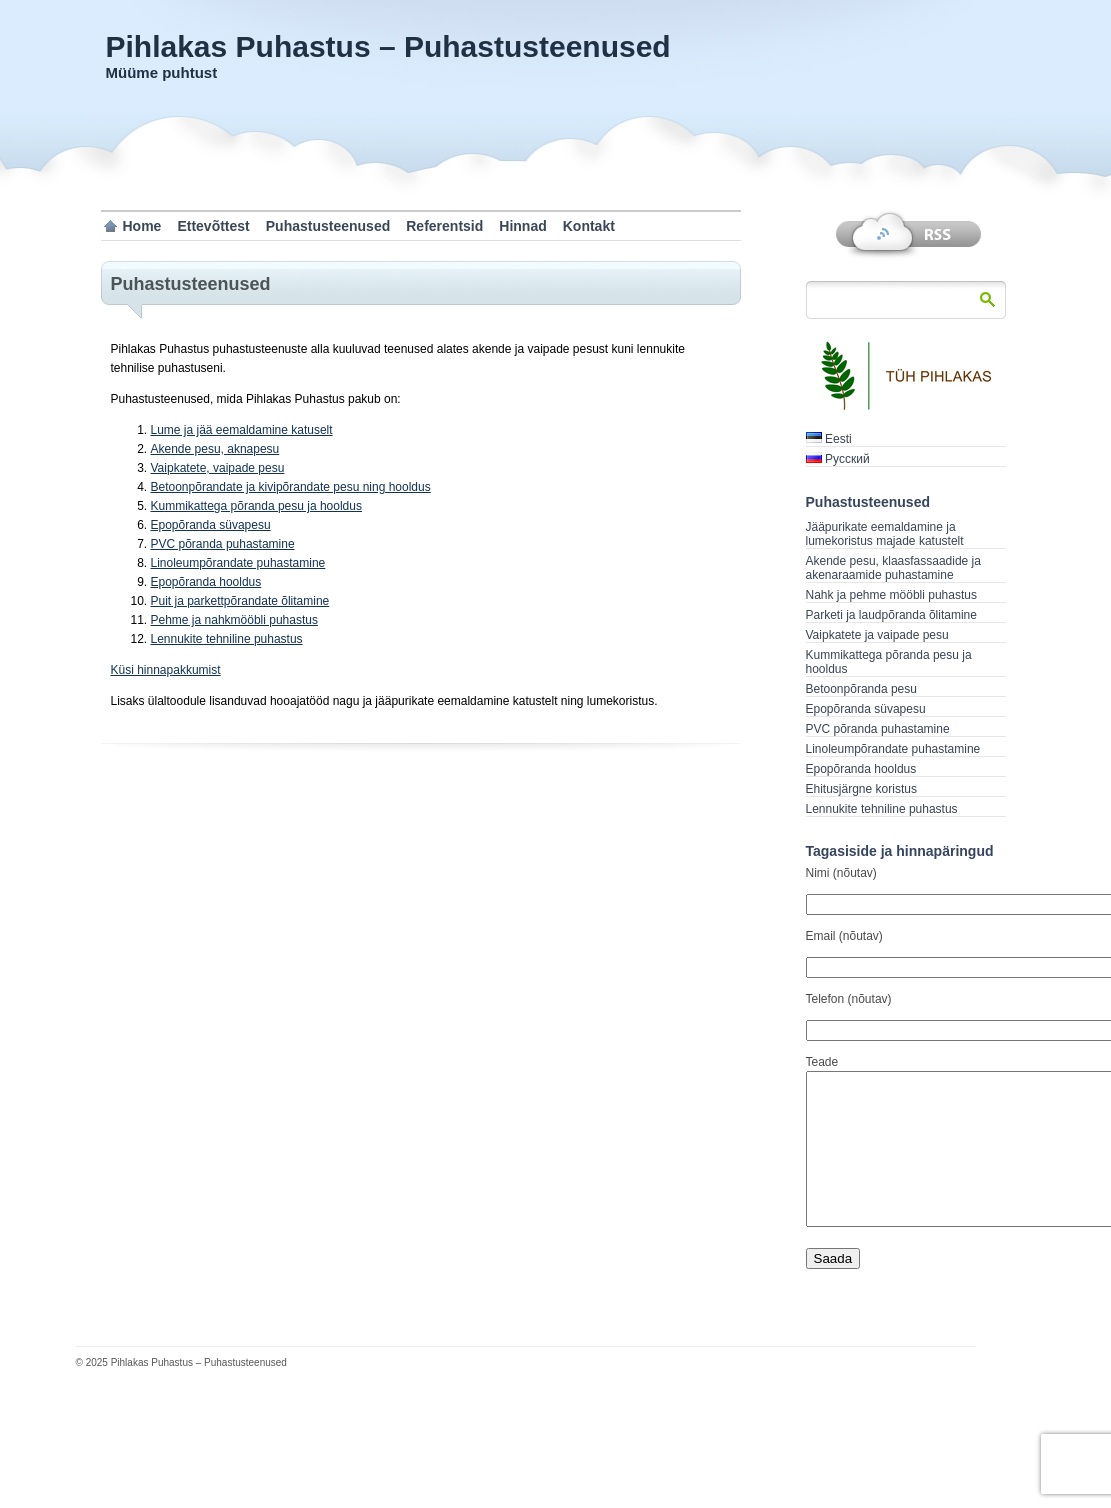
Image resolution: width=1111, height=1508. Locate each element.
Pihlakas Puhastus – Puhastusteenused (388, 46)
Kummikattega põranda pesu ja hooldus (256, 506)
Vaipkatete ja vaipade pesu (877, 635)
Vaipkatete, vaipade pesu (218, 468)
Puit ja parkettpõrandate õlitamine (240, 601)
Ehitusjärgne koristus (861, 789)
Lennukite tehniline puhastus (227, 639)
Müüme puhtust (162, 72)
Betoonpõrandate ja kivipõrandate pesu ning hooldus (291, 487)
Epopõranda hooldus (206, 582)
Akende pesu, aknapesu (215, 449)
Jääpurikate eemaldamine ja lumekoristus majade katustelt (885, 534)
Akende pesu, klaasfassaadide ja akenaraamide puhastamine (893, 568)
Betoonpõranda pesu (861, 689)
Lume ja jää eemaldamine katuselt (242, 430)
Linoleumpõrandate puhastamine (238, 563)
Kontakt (589, 226)
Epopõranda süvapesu (211, 525)
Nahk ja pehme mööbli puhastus (891, 595)
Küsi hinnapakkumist (166, 670)
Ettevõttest (213, 226)
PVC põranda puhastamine (223, 544)
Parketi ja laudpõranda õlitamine (891, 615)
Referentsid (444, 226)
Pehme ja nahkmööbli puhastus (234, 620)
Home (142, 226)
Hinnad (522, 226)
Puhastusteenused (328, 226)
